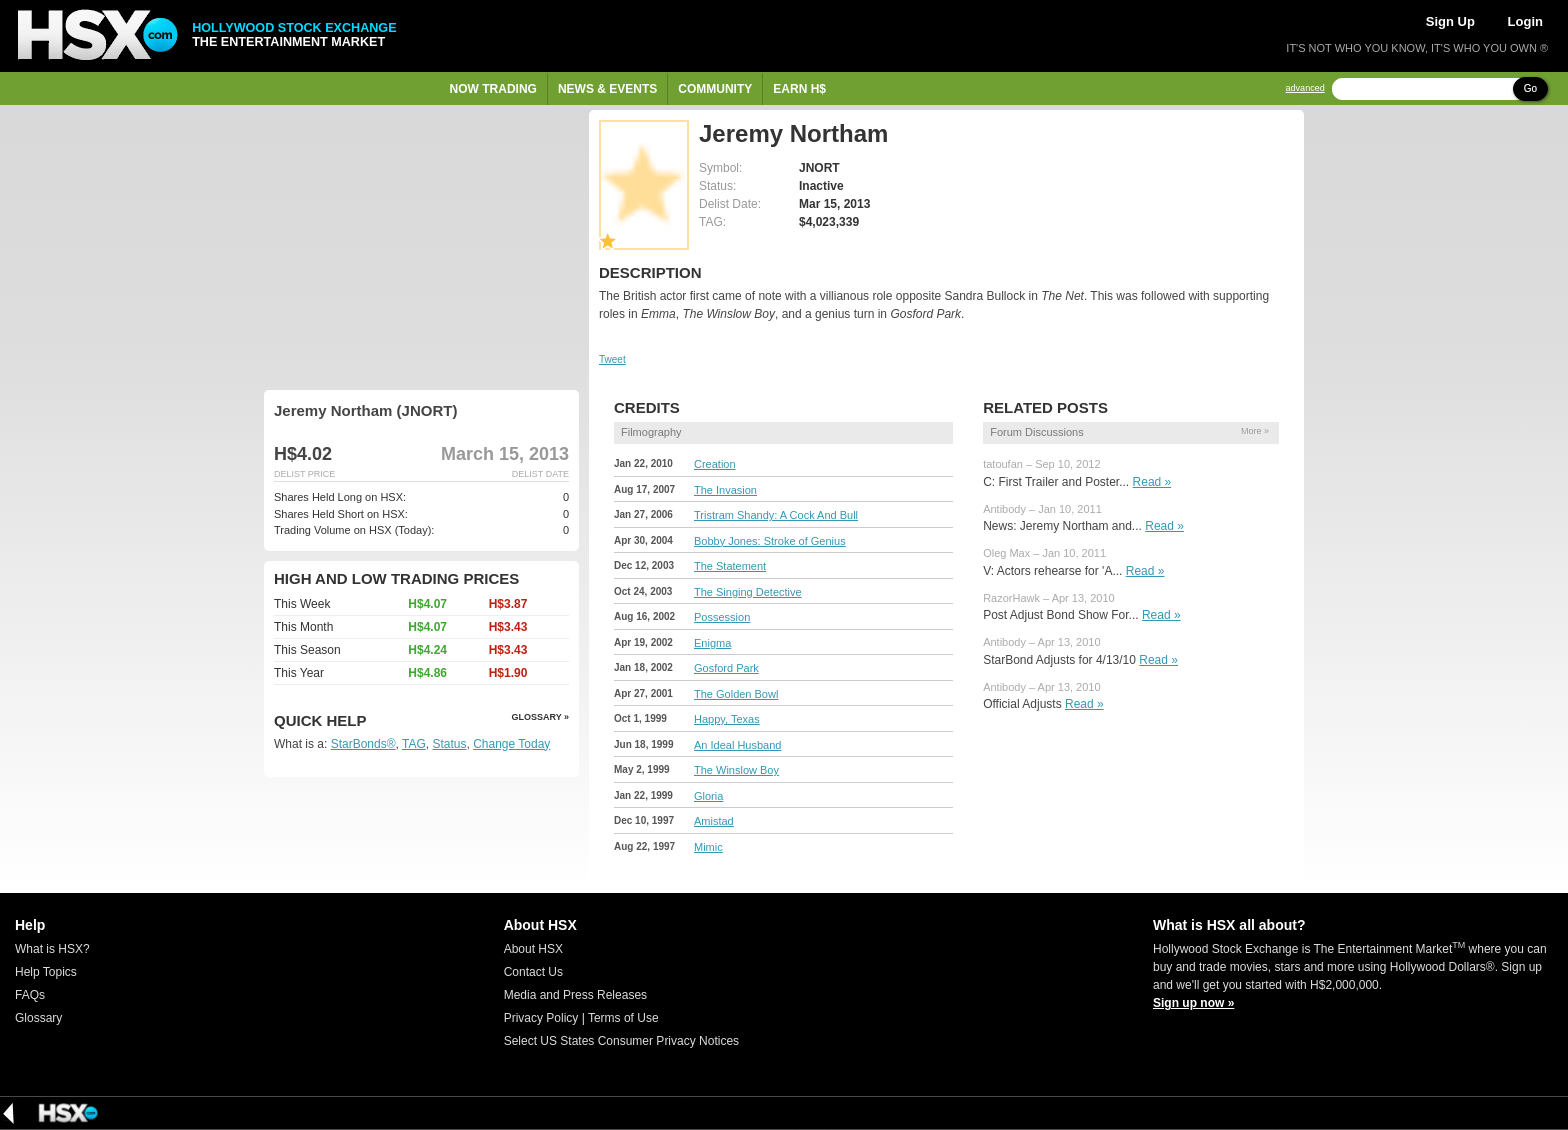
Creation (715, 464)
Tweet (612, 359)
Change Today (511, 744)
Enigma (712, 643)
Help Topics (46, 972)
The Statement (730, 566)
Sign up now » (1193, 1003)
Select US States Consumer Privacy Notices (621, 1041)
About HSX (533, 949)
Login (1525, 21)
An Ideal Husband (737, 745)
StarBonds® (363, 744)
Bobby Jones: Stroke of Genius (770, 541)
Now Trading (493, 89)
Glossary (38, 1018)
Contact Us (533, 972)
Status (449, 744)
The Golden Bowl (736, 694)
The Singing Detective (748, 592)
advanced (1305, 88)
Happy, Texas (727, 719)
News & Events (607, 89)
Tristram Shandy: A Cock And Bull (776, 515)
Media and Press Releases (575, 995)
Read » (1152, 482)
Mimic (708, 847)
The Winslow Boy (736, 770)
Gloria (708, 796)
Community (715, 89)
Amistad (714, 821)
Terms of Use (623, 1018)
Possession (722, 617)
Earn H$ (799, 89)
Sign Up (1450, 21)
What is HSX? (52, 949)
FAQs (30, 995)
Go (1530, 88)
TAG (414, 744)
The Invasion (725, 490)
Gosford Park (726, 668)
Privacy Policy (541, 1018)
